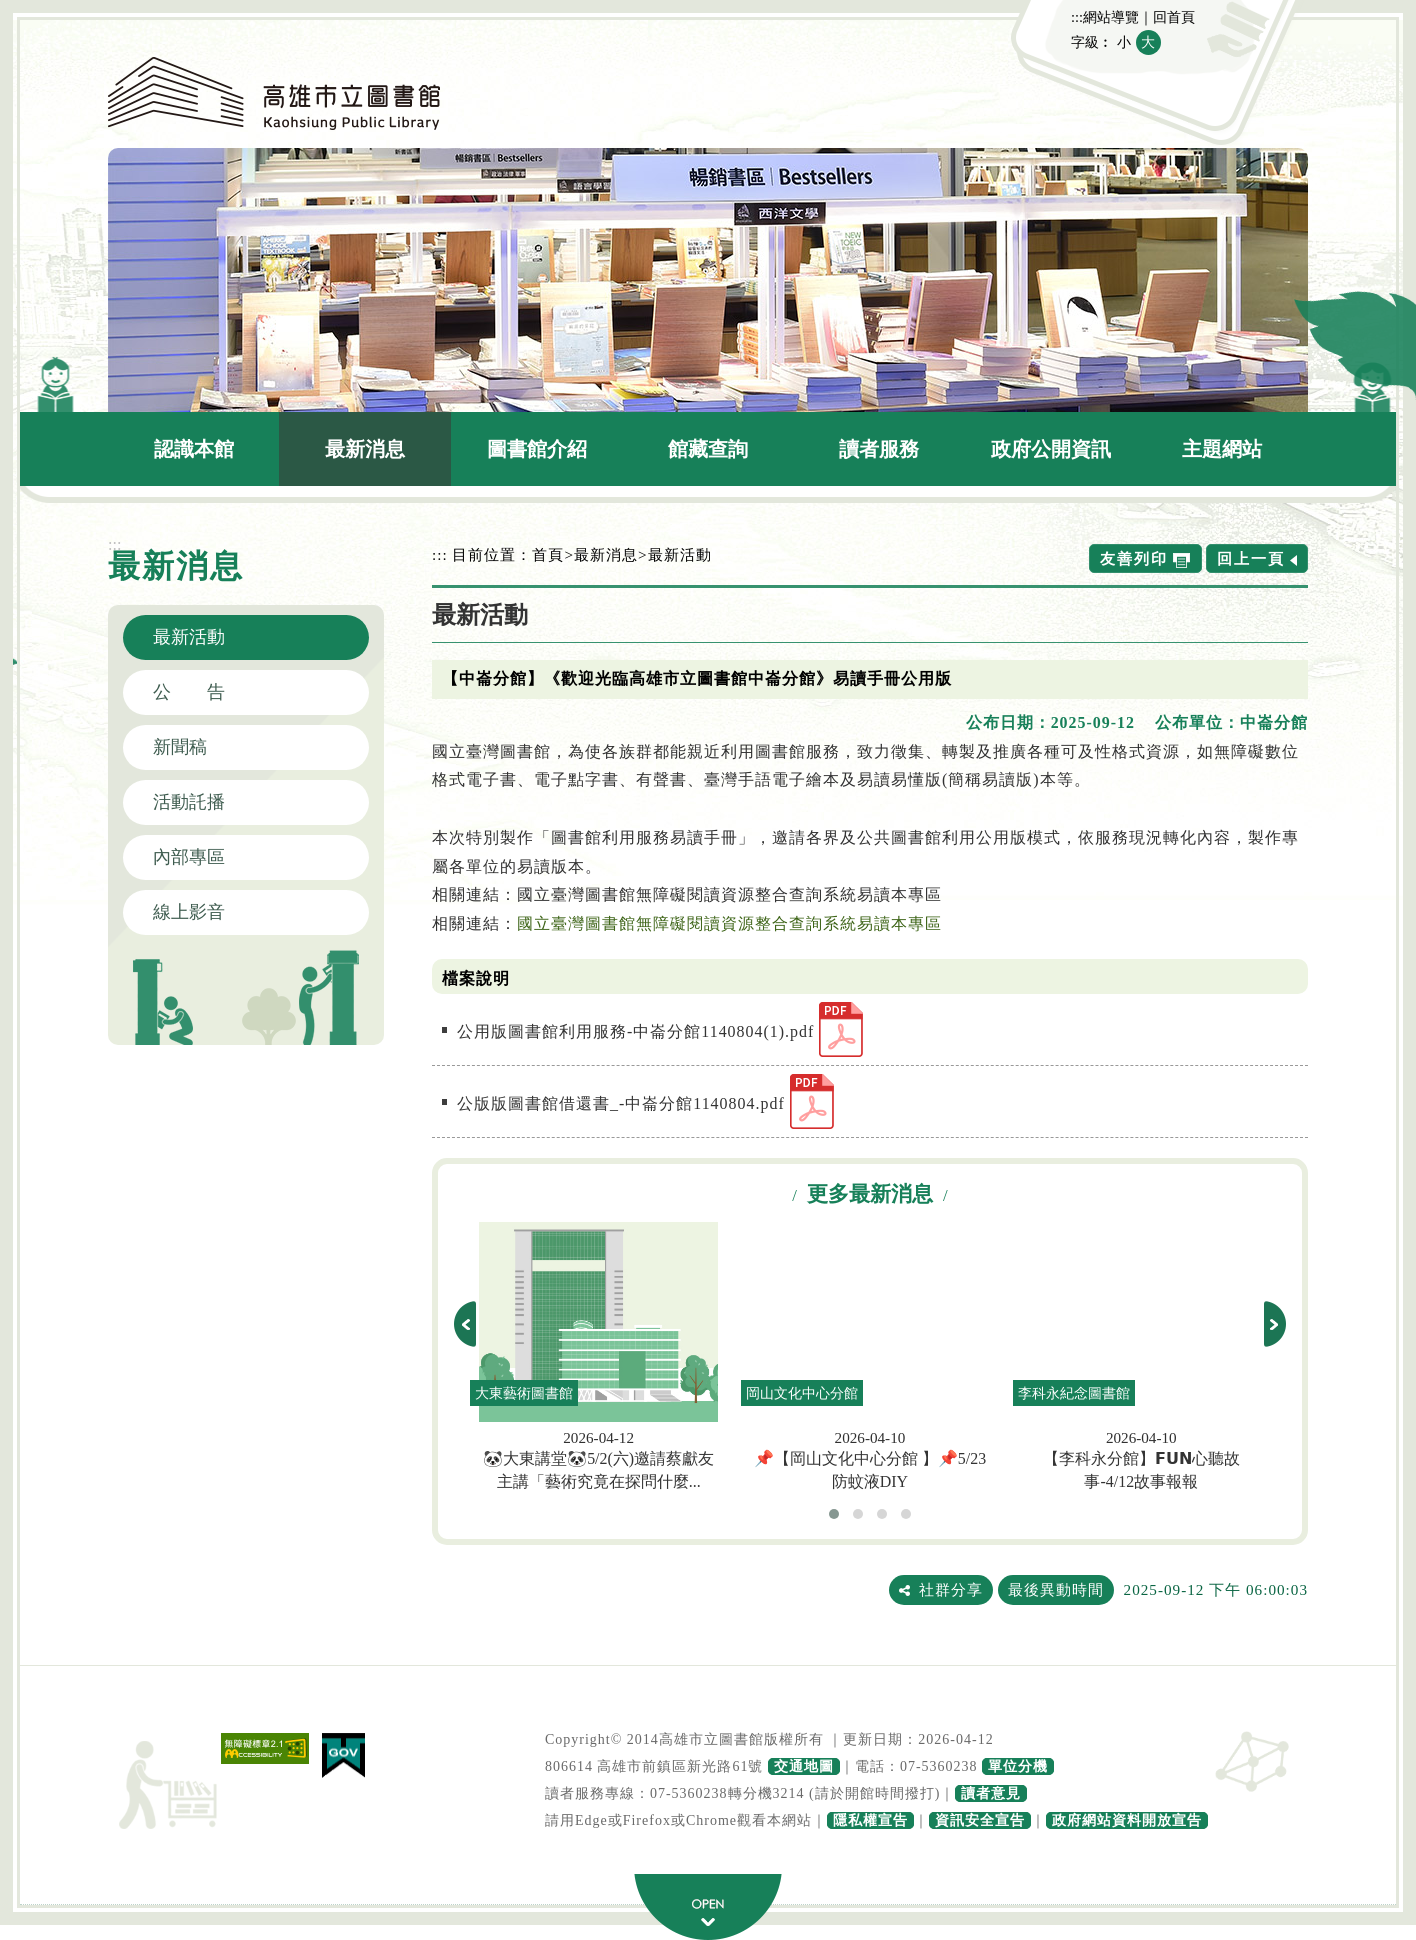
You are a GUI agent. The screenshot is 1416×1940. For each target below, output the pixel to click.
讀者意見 (991, 1793)
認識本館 (194, 449)
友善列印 (1134, 558)
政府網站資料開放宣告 (1127, 1820)
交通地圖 (804, 1766)
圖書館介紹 (537, 449)
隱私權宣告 (870, 1820)
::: (1077, 17)
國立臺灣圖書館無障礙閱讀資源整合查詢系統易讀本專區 (729, 923)
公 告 (189, 692)
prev (464, 1324)
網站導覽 (1111, 17)
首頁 (548, 554)
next (1275, 1324)
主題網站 (1222, 449)
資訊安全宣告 (980, 1820)
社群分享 (951, 1589)
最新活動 (189, 637)
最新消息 (365, 449)
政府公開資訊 (1051, 449)
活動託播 (189, 802)
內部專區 (189, 857)
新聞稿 (180, 747)
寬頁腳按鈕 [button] (708, 1907)
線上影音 (189, 912)
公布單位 (1189, 722)
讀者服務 (879, 449)
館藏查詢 (708, 449)
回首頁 (1174, 17)
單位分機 (1018, 1766)
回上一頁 (1251, 558)
